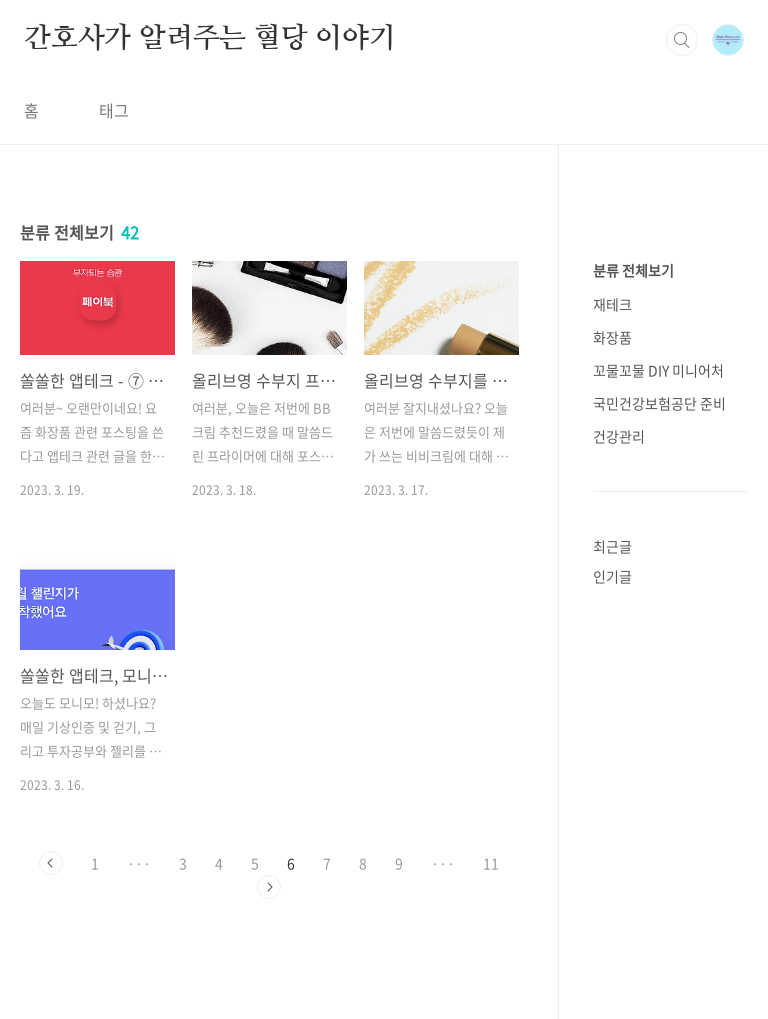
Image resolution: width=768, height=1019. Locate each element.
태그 (114, 110)
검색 (682, 40)
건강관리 (619, 436)
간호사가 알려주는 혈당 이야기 (210, 39)
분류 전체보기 (633, 270)
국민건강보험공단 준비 (659, 403)
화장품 (612, 337)
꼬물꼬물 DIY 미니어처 (658, 370)
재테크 (612, 304)
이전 (51, 863)
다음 (269, 887)
